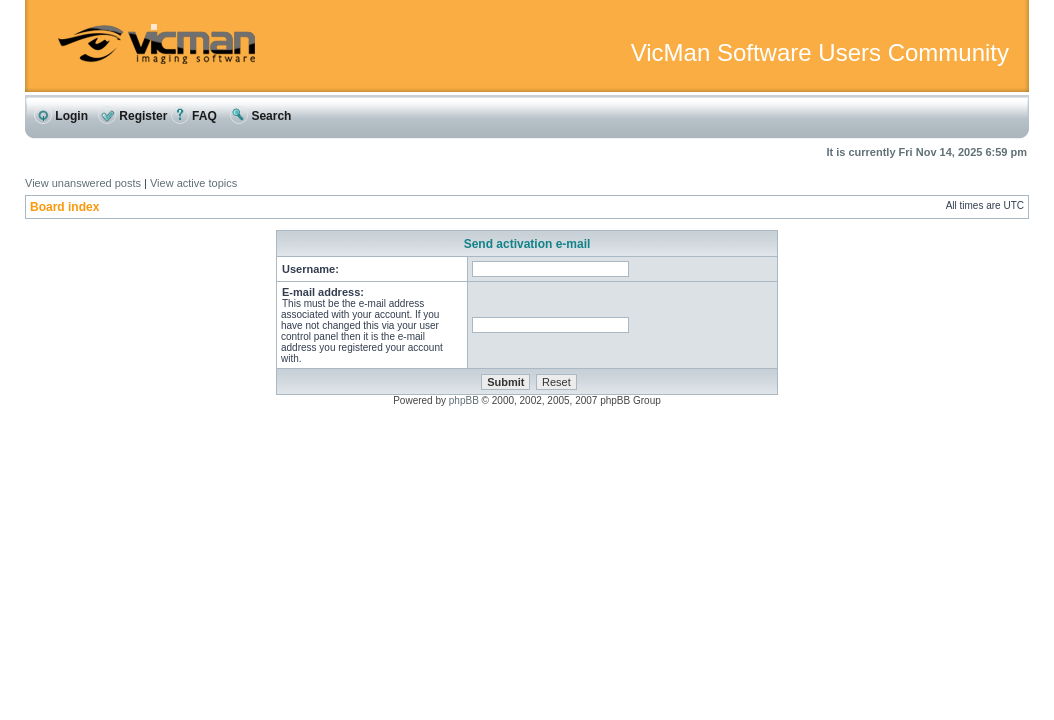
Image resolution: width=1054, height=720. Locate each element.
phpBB (464, 400)
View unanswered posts (83, 183)
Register (132, 116)
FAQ (194, 116)
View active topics (193, 183)
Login (61, 116)
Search (260, 116)
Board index (64, 207)
